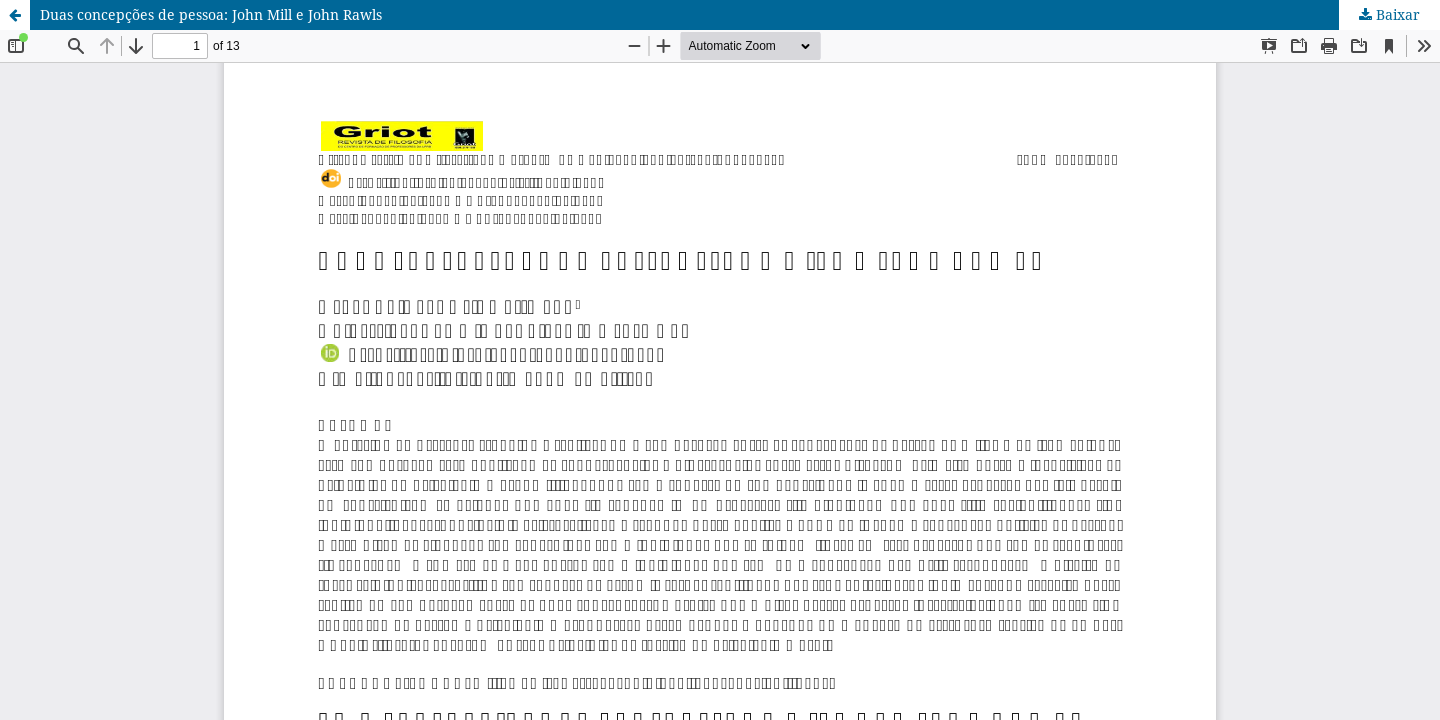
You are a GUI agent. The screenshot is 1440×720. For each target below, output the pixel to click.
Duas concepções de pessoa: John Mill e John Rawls (211, 14)
